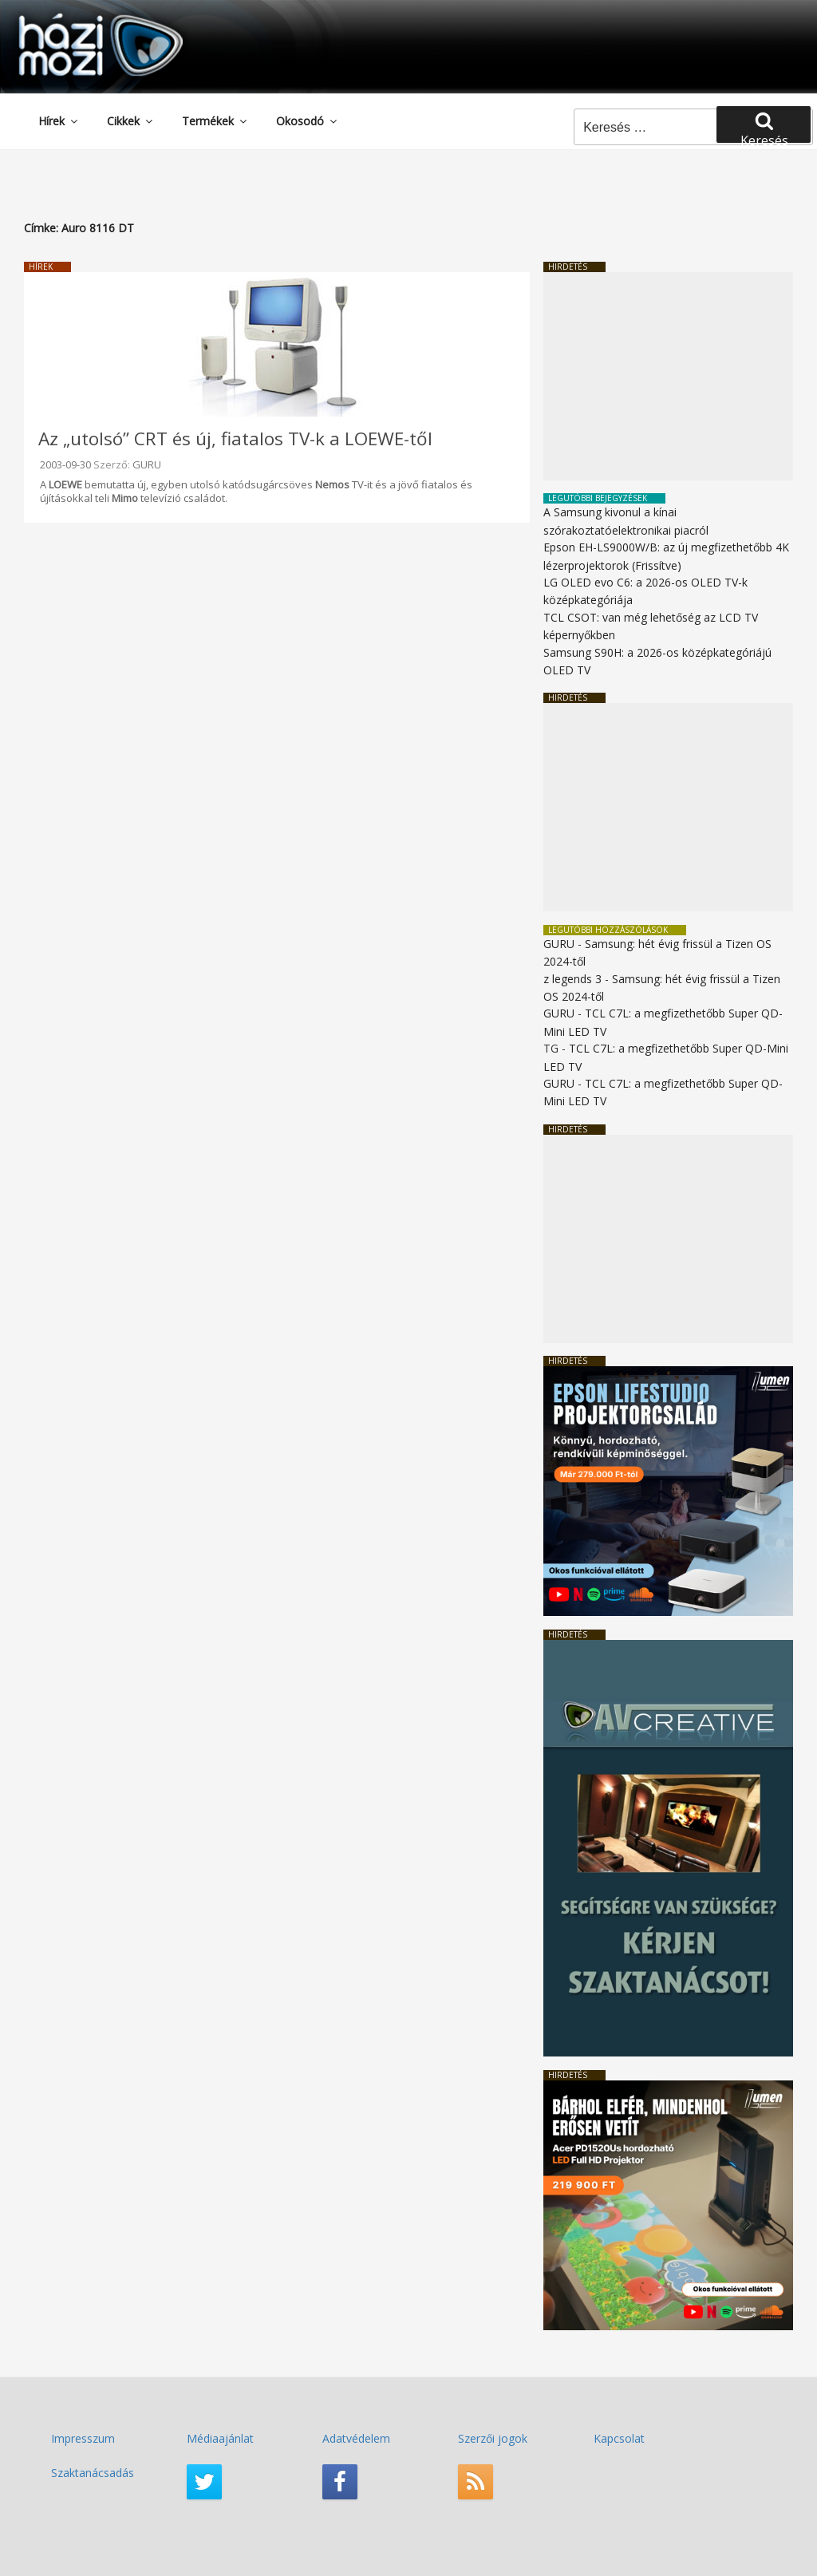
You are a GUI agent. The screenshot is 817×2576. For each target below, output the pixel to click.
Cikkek (131, 120)
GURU (146, 464)
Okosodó (307, 120)
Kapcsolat (619, 2438)
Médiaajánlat (220, 2438)
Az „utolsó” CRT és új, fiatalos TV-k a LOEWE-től (235, 438)
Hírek (59, 120)
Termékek (215, 120)
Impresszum (83, 2438)
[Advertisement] (668, 376)
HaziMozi (78, 19)
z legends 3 (572, 978)
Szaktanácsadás (92, 2472)
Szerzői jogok (492, 2438)
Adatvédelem (356, 2438)
